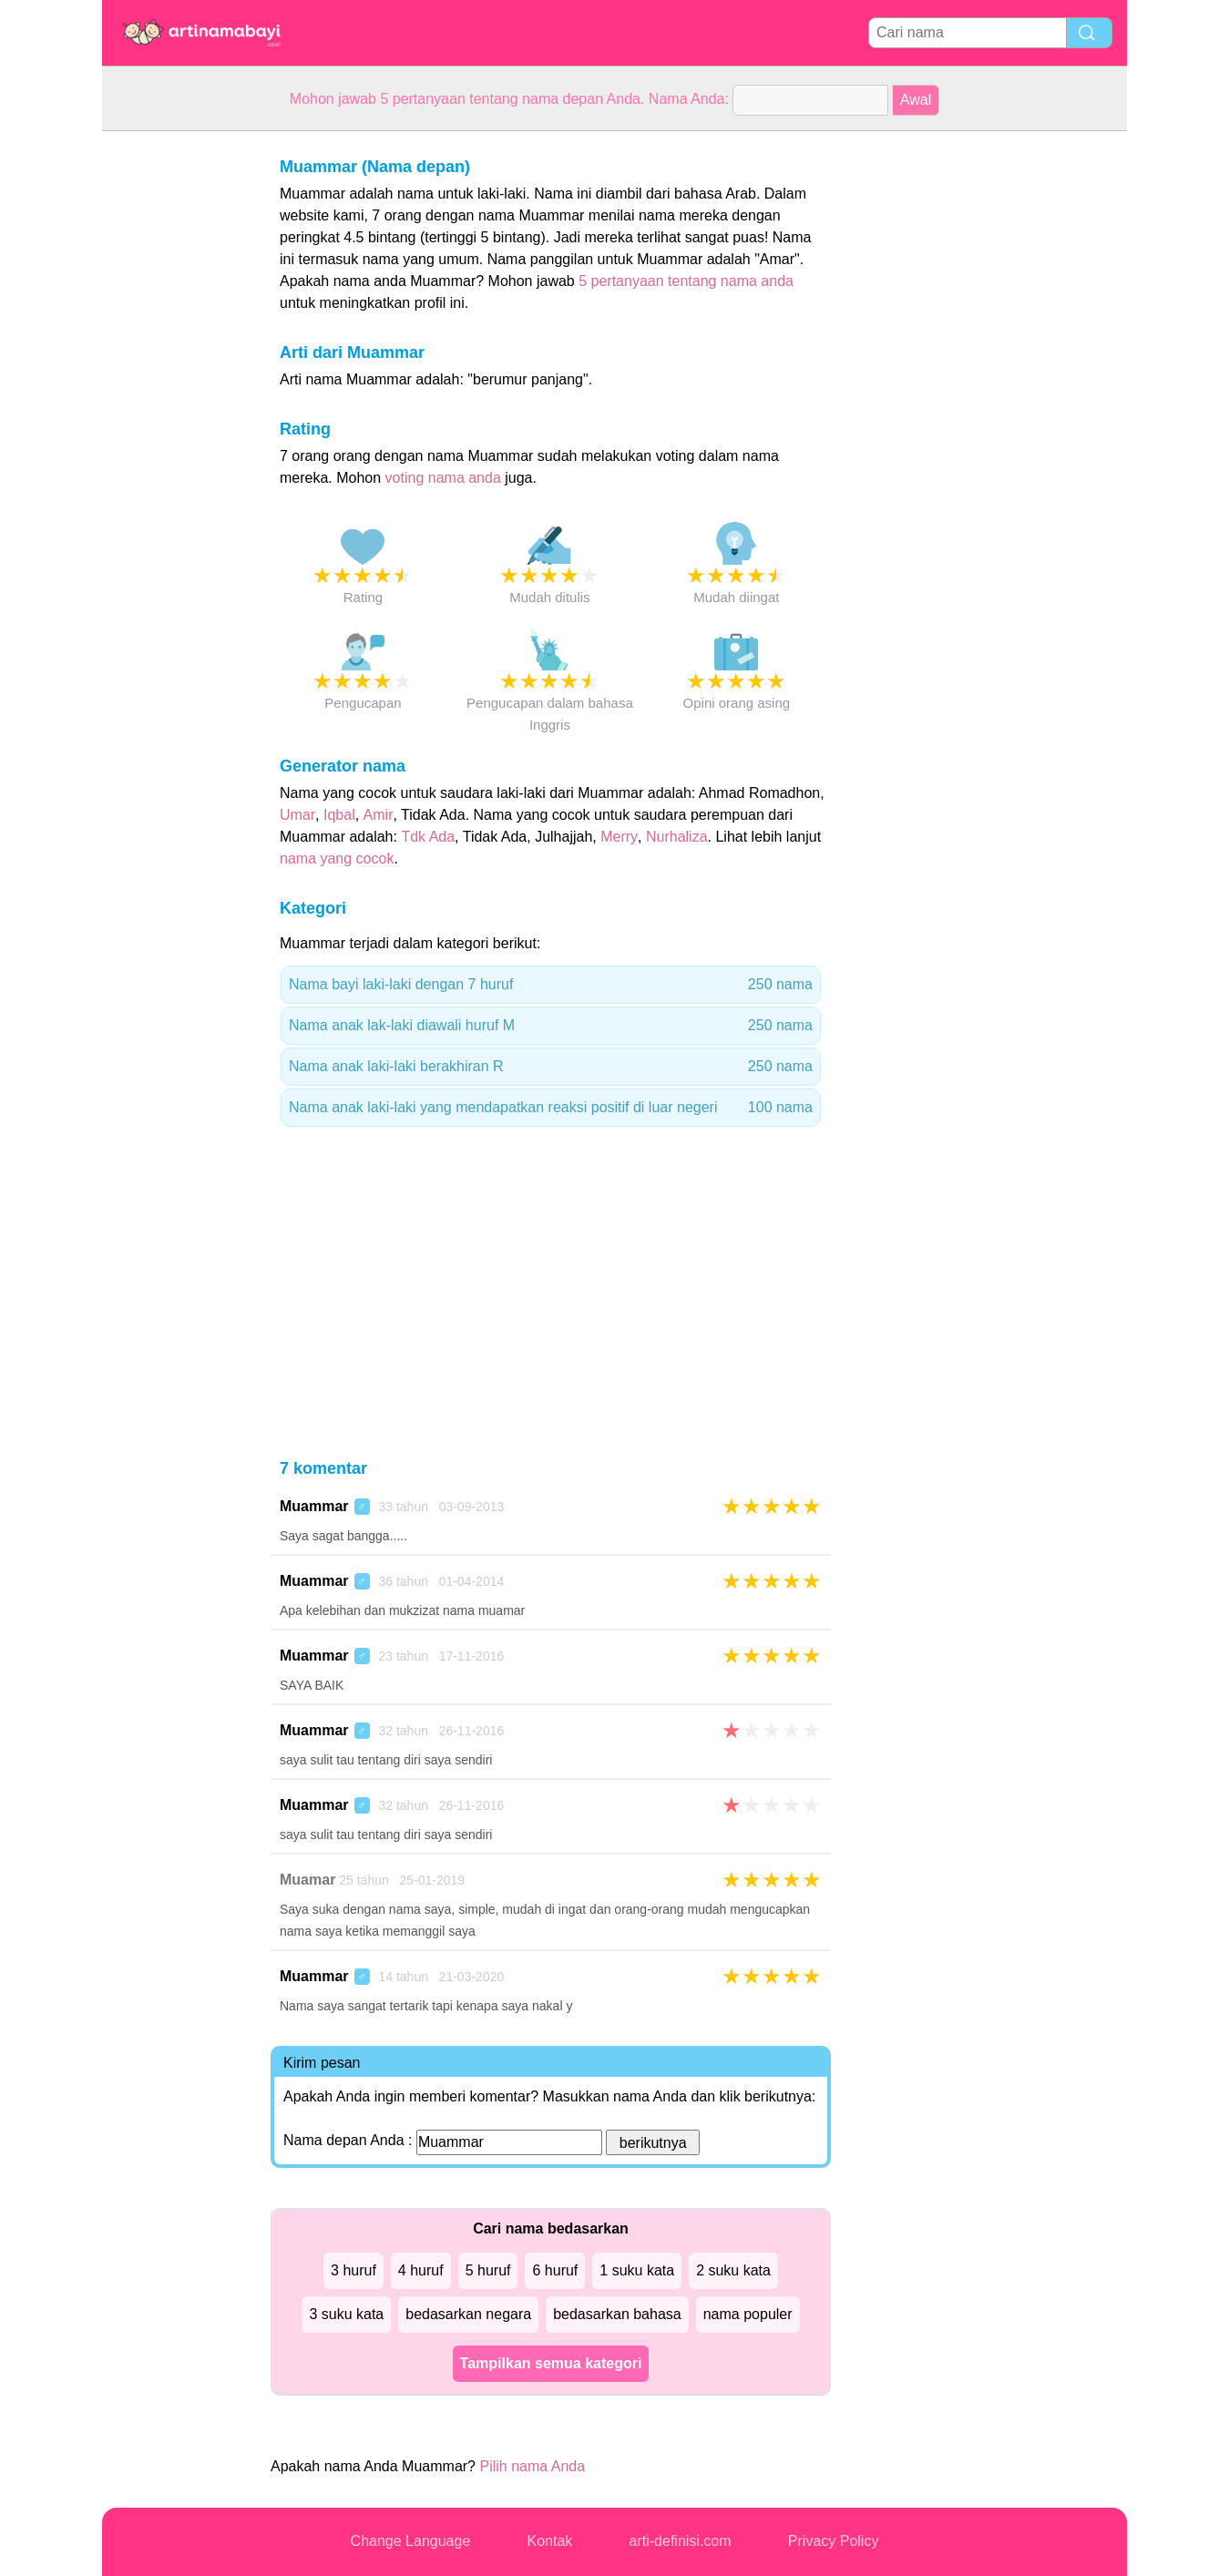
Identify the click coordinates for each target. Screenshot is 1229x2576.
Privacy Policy (833, 2541)
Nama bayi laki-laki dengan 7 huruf (551, 985)
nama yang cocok (337, 858)
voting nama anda (443, 478)
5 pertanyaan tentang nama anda (686, 281)
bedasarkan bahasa (617, 2314)
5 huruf (488, 2270)
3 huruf (353, 2270)
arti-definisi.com (681, 2541)
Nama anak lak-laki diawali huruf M (551, 1026)
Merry (619, 836)
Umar (297, 815)
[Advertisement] (175, 404)
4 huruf (421, 2270)
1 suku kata (636, 2270)
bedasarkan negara (468, 2314)
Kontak (550, 2541)
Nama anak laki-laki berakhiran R (551, 1067)
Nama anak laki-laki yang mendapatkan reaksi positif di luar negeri (551, 1108)
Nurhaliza (677, 836)
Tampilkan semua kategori (551, 2363)
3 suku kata (346, 2314)
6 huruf (555, 2270)
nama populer (748, 2314)
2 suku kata (733, 2270)
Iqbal (339, 815)
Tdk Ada (428, 836)
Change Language (411, 2541)
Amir (379, 815)
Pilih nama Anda (532, 2466)
